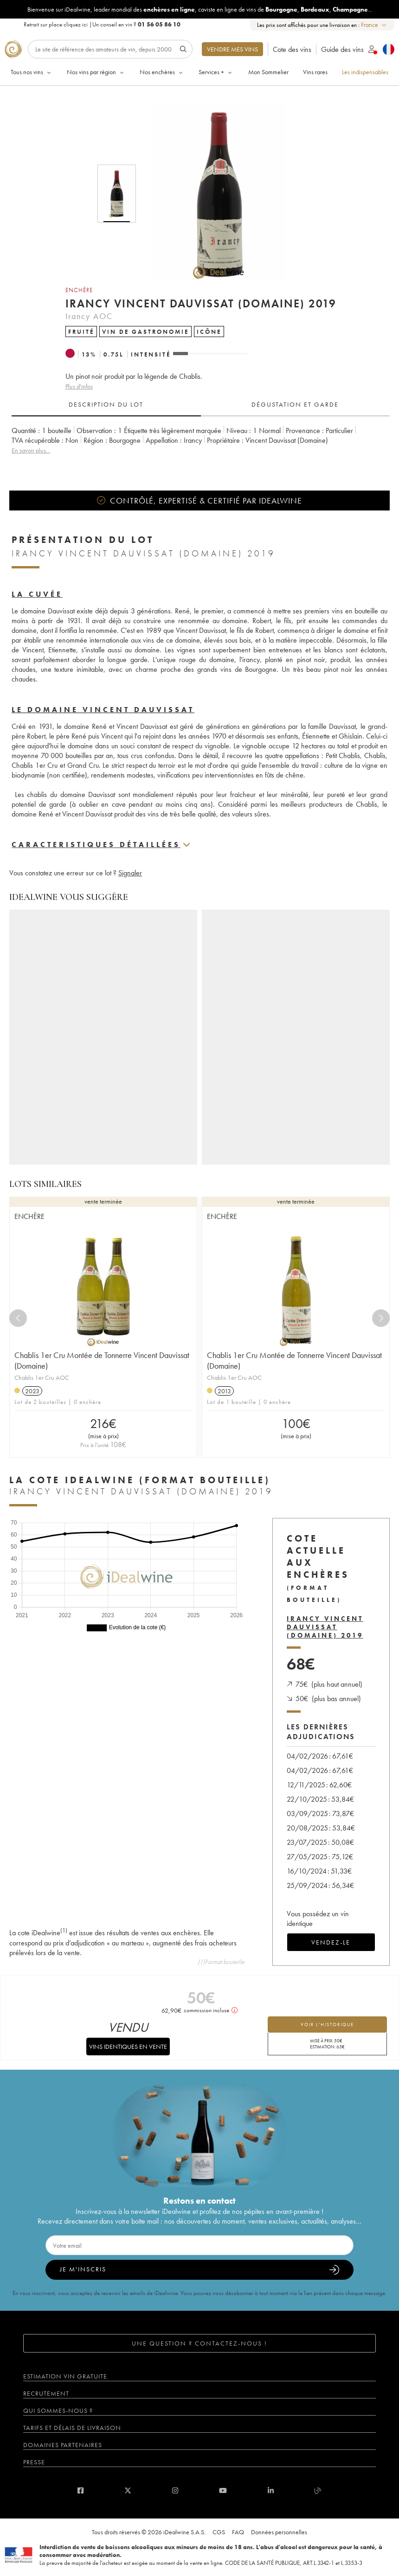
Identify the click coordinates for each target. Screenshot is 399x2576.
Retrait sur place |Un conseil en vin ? (102, 24)
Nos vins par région (96, 72)
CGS (218, 2532)
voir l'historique (327, 2024)
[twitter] (127, 2490)
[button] (212, 193)
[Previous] (18, 1318)
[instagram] (175, 2490)
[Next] (381, 1318)
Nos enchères (162, 72)
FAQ (238, 2532)
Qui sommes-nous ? (58, 2410)
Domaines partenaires (62, 2445)
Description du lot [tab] (106, 404)
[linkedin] (271, 2490)
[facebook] (80, 2490)
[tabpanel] (201, 445)
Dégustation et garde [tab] (295, 404)
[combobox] (374, 25)
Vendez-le (330, 1942)
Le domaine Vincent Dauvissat (103, 709)
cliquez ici (76, 24)
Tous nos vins (31, 72)
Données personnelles (279, 2532)
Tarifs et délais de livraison (72, 2427)
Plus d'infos (79, 386)
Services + (216, 72)
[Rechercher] (110, 49)
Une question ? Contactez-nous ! (199, 2343)
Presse (34, 2462)
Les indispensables (365, 72)
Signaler (130, 873)
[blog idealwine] (318, 2490)
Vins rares (315, 72)
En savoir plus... (31, 450)
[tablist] (201, 404)
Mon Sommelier (268, 72)
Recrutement (46, 2393)
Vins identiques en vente (128, 2046)
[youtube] (223, 2490)
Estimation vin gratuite (65, 2376)
